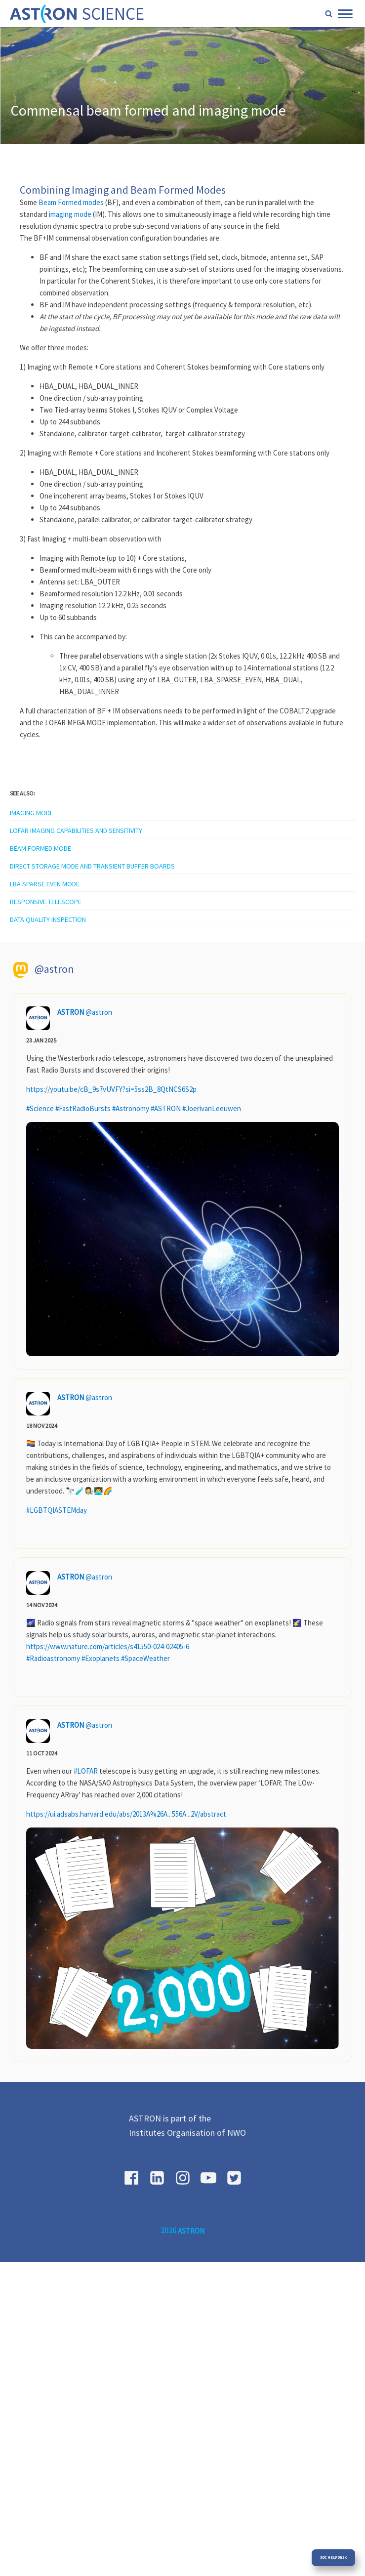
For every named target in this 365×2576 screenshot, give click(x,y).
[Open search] (328, 13)
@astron (98, 1012)
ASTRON (70, 1012)
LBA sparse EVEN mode (45, 883)
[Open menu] (345, 14)
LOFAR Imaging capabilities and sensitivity (76, 830)
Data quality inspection (48, 919)
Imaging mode (31, 812)
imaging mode (70, 214)
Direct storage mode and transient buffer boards (92, 866)
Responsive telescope (45, 901)
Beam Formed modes (71, 202)
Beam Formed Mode (40, 848)
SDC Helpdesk (333, 2557)
